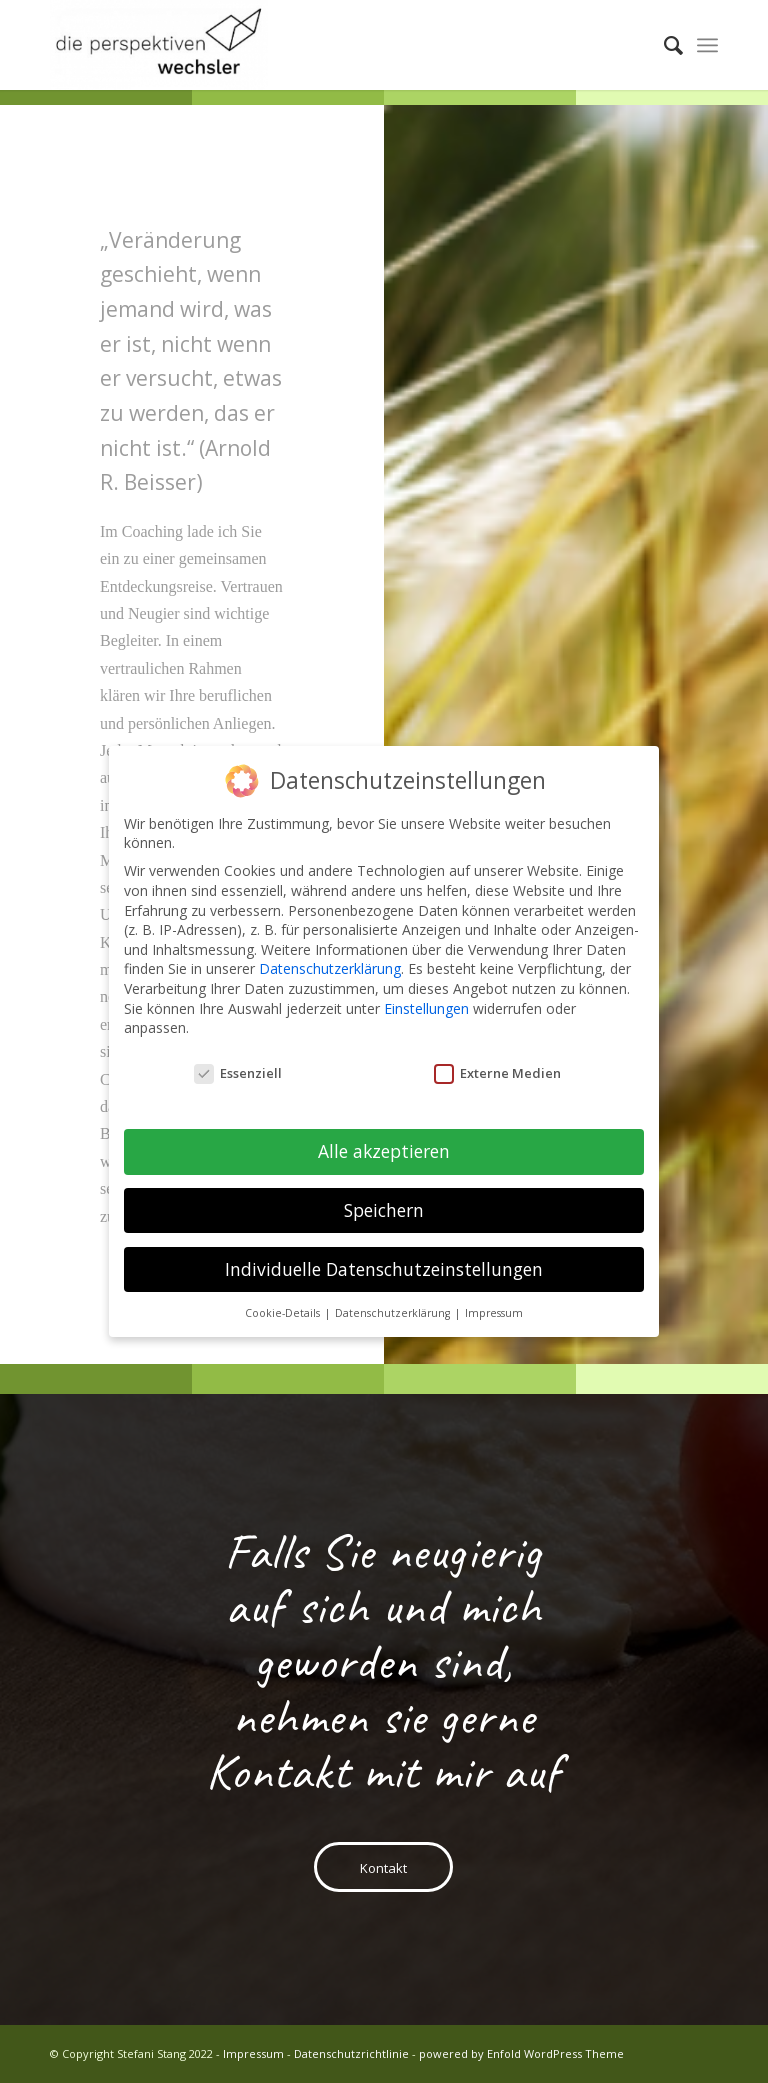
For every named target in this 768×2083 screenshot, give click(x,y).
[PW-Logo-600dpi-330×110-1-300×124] (159, 45)
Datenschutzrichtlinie (351, 2053)
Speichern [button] (384, 1204)
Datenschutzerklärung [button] (394, 1306)
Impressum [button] (494, 1306)
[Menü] (707, 45)
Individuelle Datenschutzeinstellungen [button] (384, 1263)
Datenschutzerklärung (330, 962)
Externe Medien (497, 1067)
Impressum (253, 2053)
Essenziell (238, 1067)
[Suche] (663, 45)
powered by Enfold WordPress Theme (521, 2053)
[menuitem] (663, 45)
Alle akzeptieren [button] (384, 1145)
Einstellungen (426, 1001)
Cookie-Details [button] (284, 1306)
